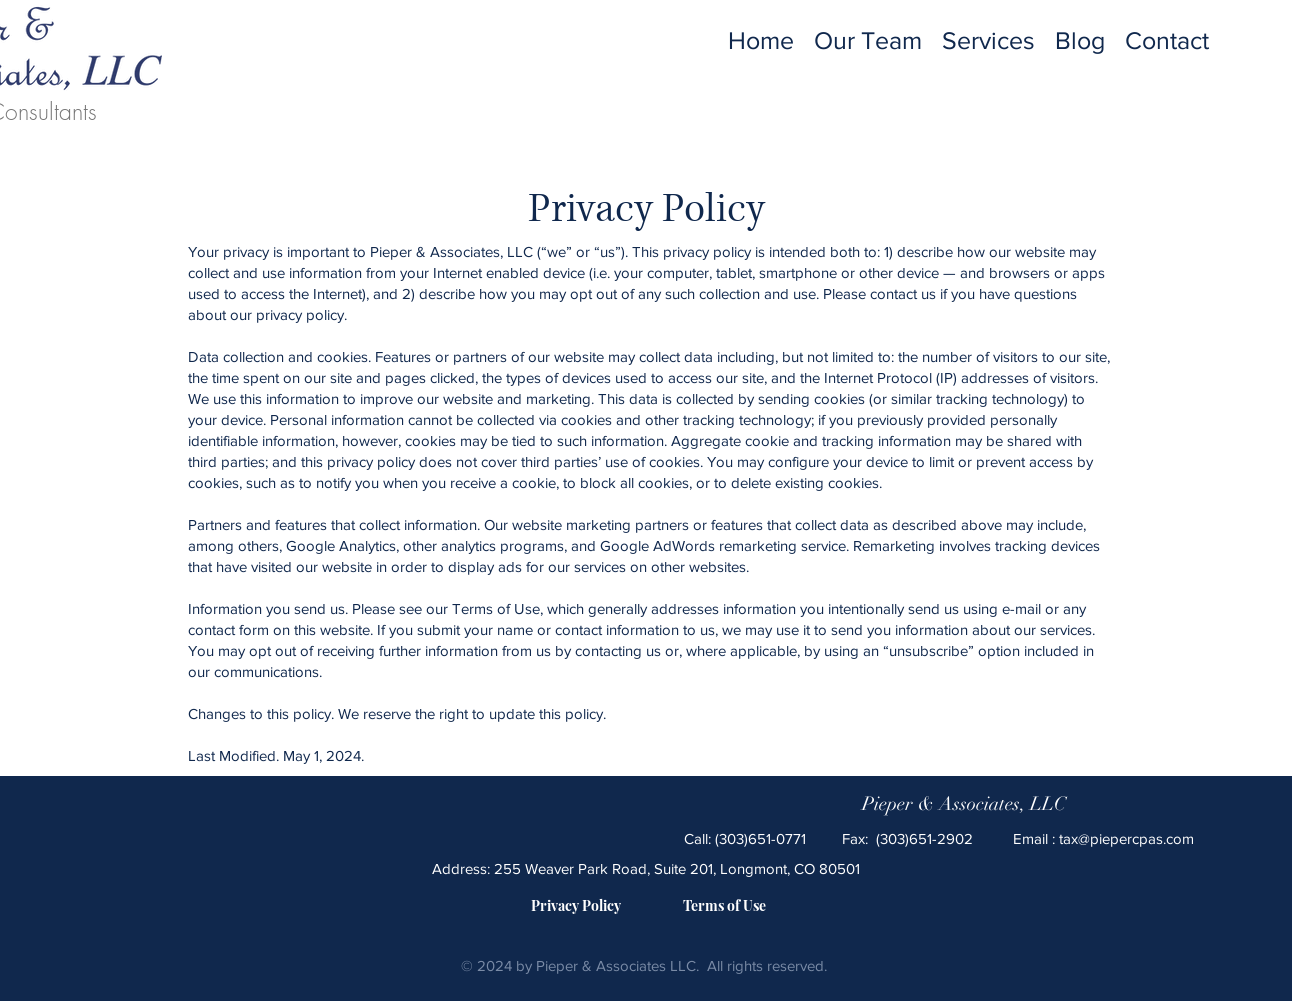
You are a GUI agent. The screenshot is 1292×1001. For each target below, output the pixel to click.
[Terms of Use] (724, 906)
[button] (988, 39)
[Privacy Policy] (576, 906)
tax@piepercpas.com (1126, 838)
